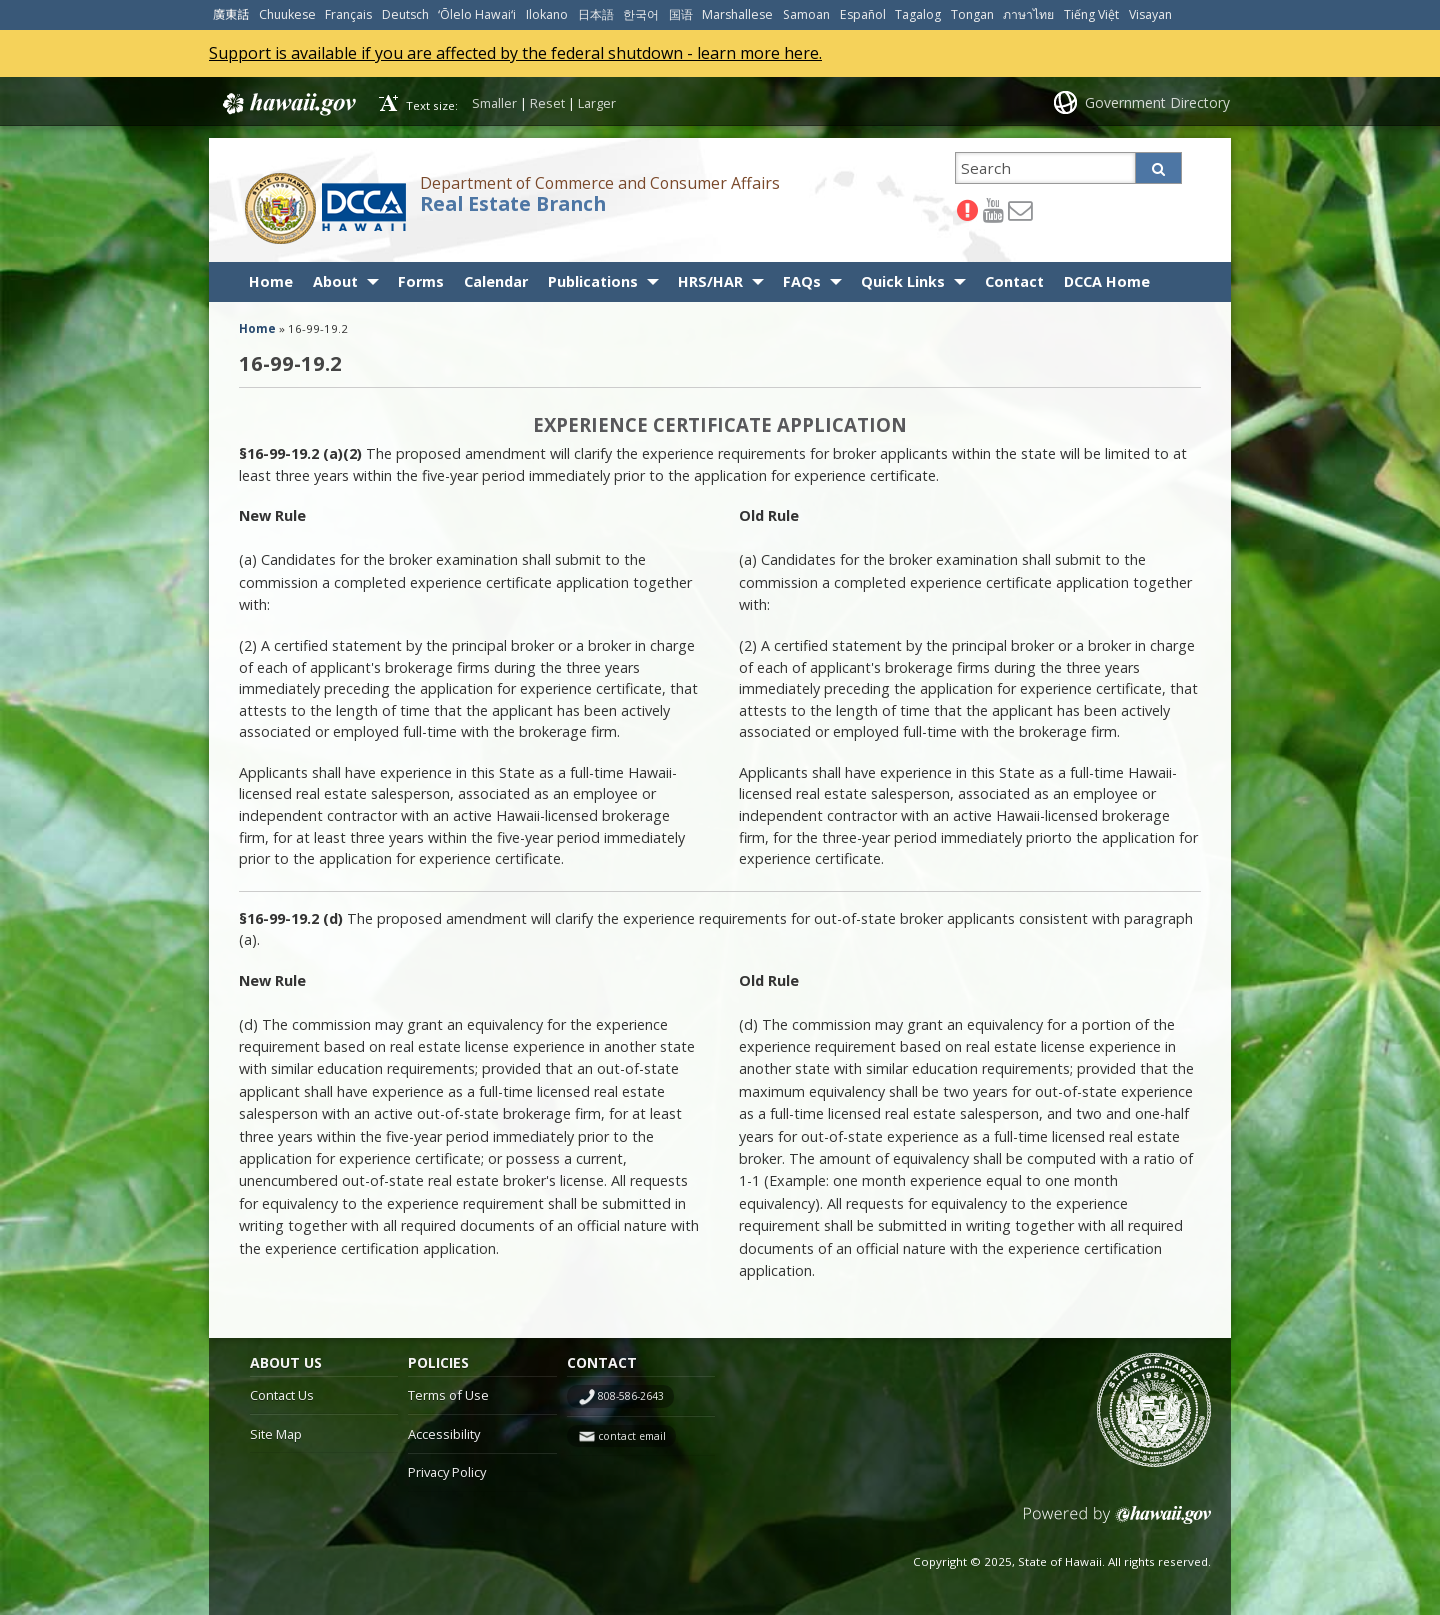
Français (348, 14)
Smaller (494, 103)
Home (271, 281)
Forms (421, 281)
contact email (632, 1436)
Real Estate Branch (513, 204)
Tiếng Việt (1091, 14)
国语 (681, 14)
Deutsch (405, 14)
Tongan (972, 14)
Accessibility (444, 1434)
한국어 (641, 14)
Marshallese (737, 14)
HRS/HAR (710, 281)
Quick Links (903, 281)
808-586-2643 (631, 1396)
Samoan (806, 14)
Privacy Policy (447, 1472)
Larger (597, 103)
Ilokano (547, 14)
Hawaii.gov (287, 104)
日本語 (596, 14)
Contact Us (282, 1395)
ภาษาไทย (1028, 14)
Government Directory (1157, 102)
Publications (593, 281)
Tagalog (918, 14)
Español (863, 14)
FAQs (802, 281)
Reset (547, 103)
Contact (1014, 281)
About (335, 281)
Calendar (496, 281)
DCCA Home (1107, 281)
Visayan (1150, 14)
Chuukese (287, 14)
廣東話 (231, 14)
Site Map (276, 1434)
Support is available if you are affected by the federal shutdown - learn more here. (515, 53)
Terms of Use (448, 1395)
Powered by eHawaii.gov (1117, 1522)
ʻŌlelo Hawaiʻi (477, 14)
